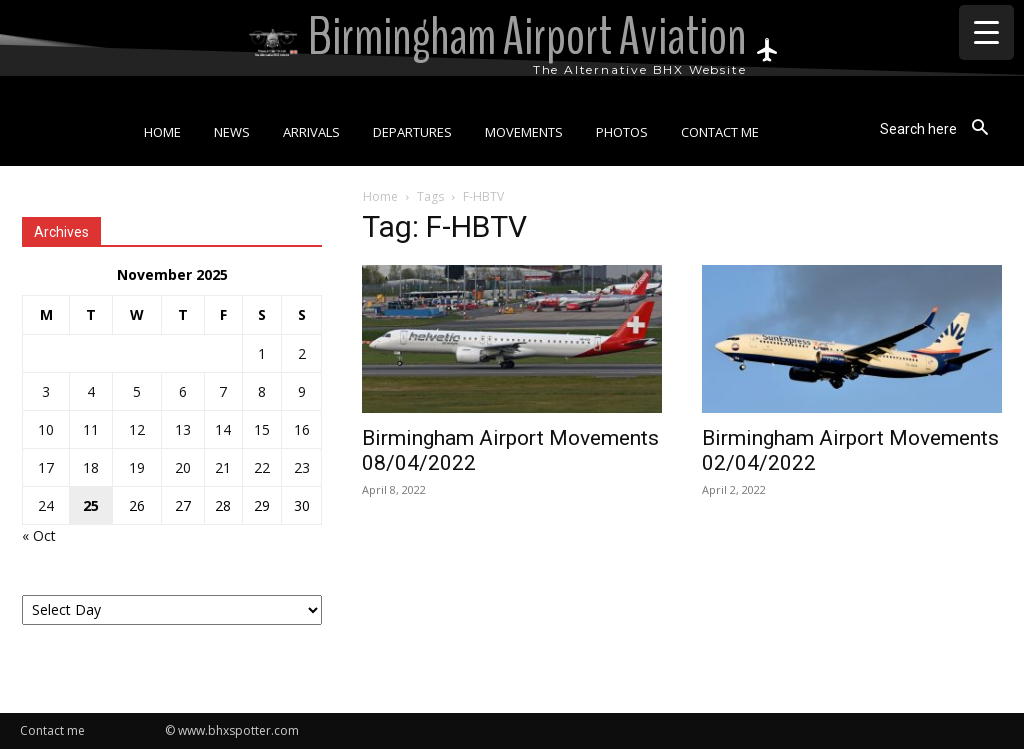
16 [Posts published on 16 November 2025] (302, 429)
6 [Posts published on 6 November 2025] (183, 391)
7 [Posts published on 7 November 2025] (223, 391)
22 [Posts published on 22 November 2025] (262, 467)
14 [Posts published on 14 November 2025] (223, 429)
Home (380, 196)
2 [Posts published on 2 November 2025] (302, 353)
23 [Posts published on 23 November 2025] (302, 467)
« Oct (39, 535)
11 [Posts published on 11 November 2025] (91, 429)
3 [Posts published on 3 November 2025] (46, 391)
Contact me (52, 730)
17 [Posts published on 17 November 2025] (46, 467)
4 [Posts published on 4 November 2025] (91, 391)
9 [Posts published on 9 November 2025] (302, 391)
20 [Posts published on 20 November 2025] (183, 467)
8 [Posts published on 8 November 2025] (262, 391)
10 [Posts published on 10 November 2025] (46, 429)
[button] (941, 128)
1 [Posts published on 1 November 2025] (262, 353)
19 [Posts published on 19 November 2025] (137, 467)
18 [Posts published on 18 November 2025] (91, 467)
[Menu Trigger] (986, 32)
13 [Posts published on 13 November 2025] (183, 429)
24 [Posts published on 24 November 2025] (46, 505)
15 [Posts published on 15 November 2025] (262, 429)
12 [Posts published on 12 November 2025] (137, 429)
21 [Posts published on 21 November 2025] (223, 467)
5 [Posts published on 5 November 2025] (137, 391)
